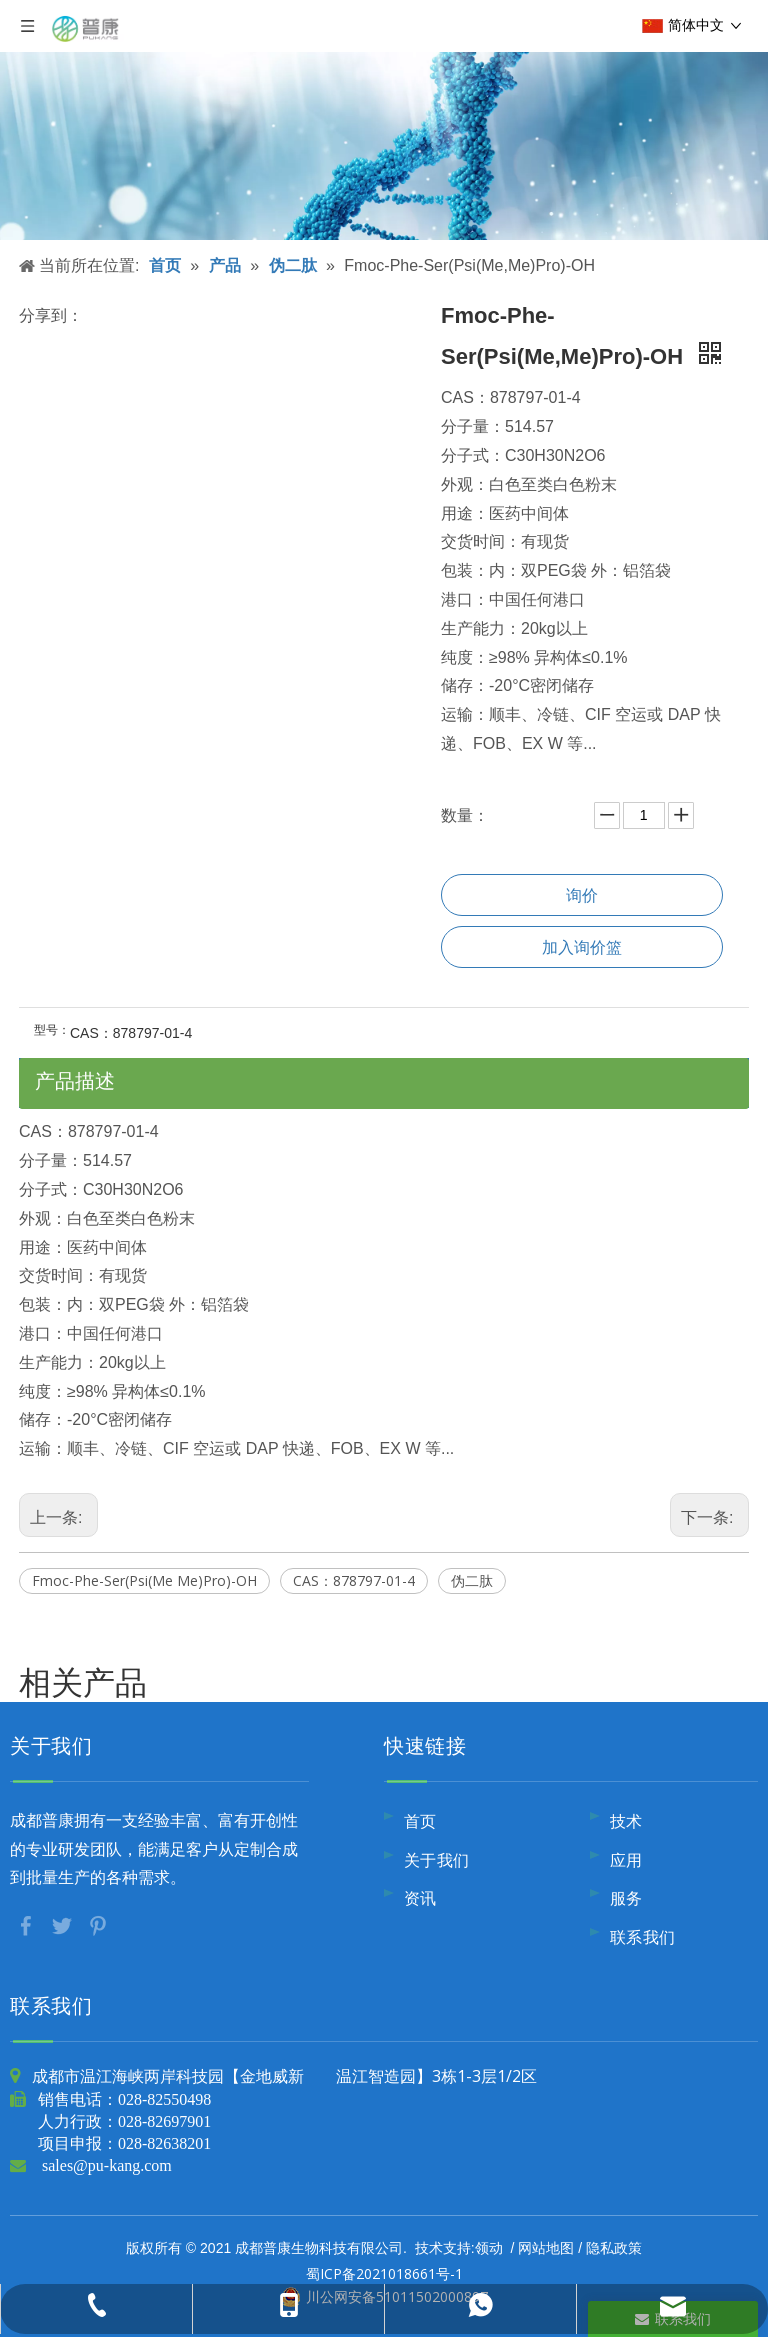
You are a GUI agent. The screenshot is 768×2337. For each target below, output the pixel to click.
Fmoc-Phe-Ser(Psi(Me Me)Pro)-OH (144, 1580)
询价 (582, 895)
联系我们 (643, 1937)
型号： (52, 1030)
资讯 (420, 1898)
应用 (626, 1860)
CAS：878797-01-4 (354, 1580)
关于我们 (437, 1860)
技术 (626, 1821)
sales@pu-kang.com (107, 2165)
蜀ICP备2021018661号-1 (384, 2273)
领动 (489, 2247)
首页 (420, 1821)
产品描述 (75, 1080)
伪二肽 (472, 1580)
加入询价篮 (582, 947)
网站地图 (546, 2247)
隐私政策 (614, 2247)
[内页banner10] (384, 120)
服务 (626, 1898)
